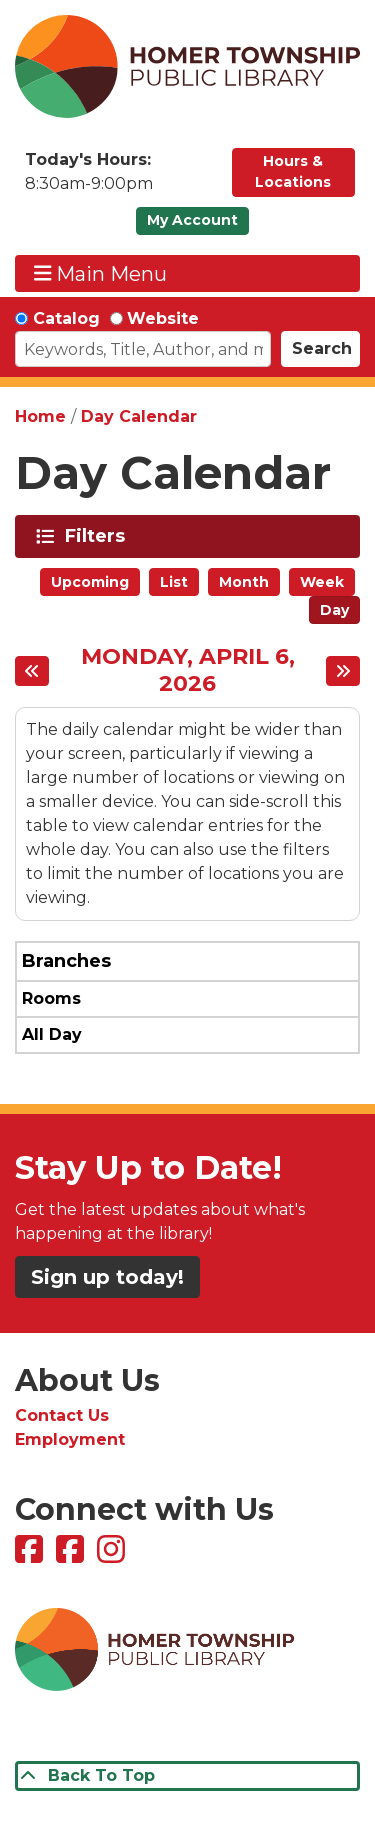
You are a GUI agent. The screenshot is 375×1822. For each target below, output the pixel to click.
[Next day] (343, 671)
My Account (192, 220)
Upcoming (90, 582)
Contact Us (62, 1415)
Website (163, 318)
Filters (98, 536)
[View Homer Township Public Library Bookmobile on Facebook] (72, 1555)
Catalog (66, 318)
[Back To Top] (187, 1776)
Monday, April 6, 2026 (188, 670)
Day (334, 610)
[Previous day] (32, 671)
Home (40, 416)
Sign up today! (107, 1277)
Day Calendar (139, 416)
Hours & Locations (293, 171)
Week (322, 582)
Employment (70, 1439)
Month (244, 582)
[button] (118, 177)
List (174, 582)
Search (322, 348)
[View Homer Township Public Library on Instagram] (113, 1555)
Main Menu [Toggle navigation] (101, 273)
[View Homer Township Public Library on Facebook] (31, 1555)
